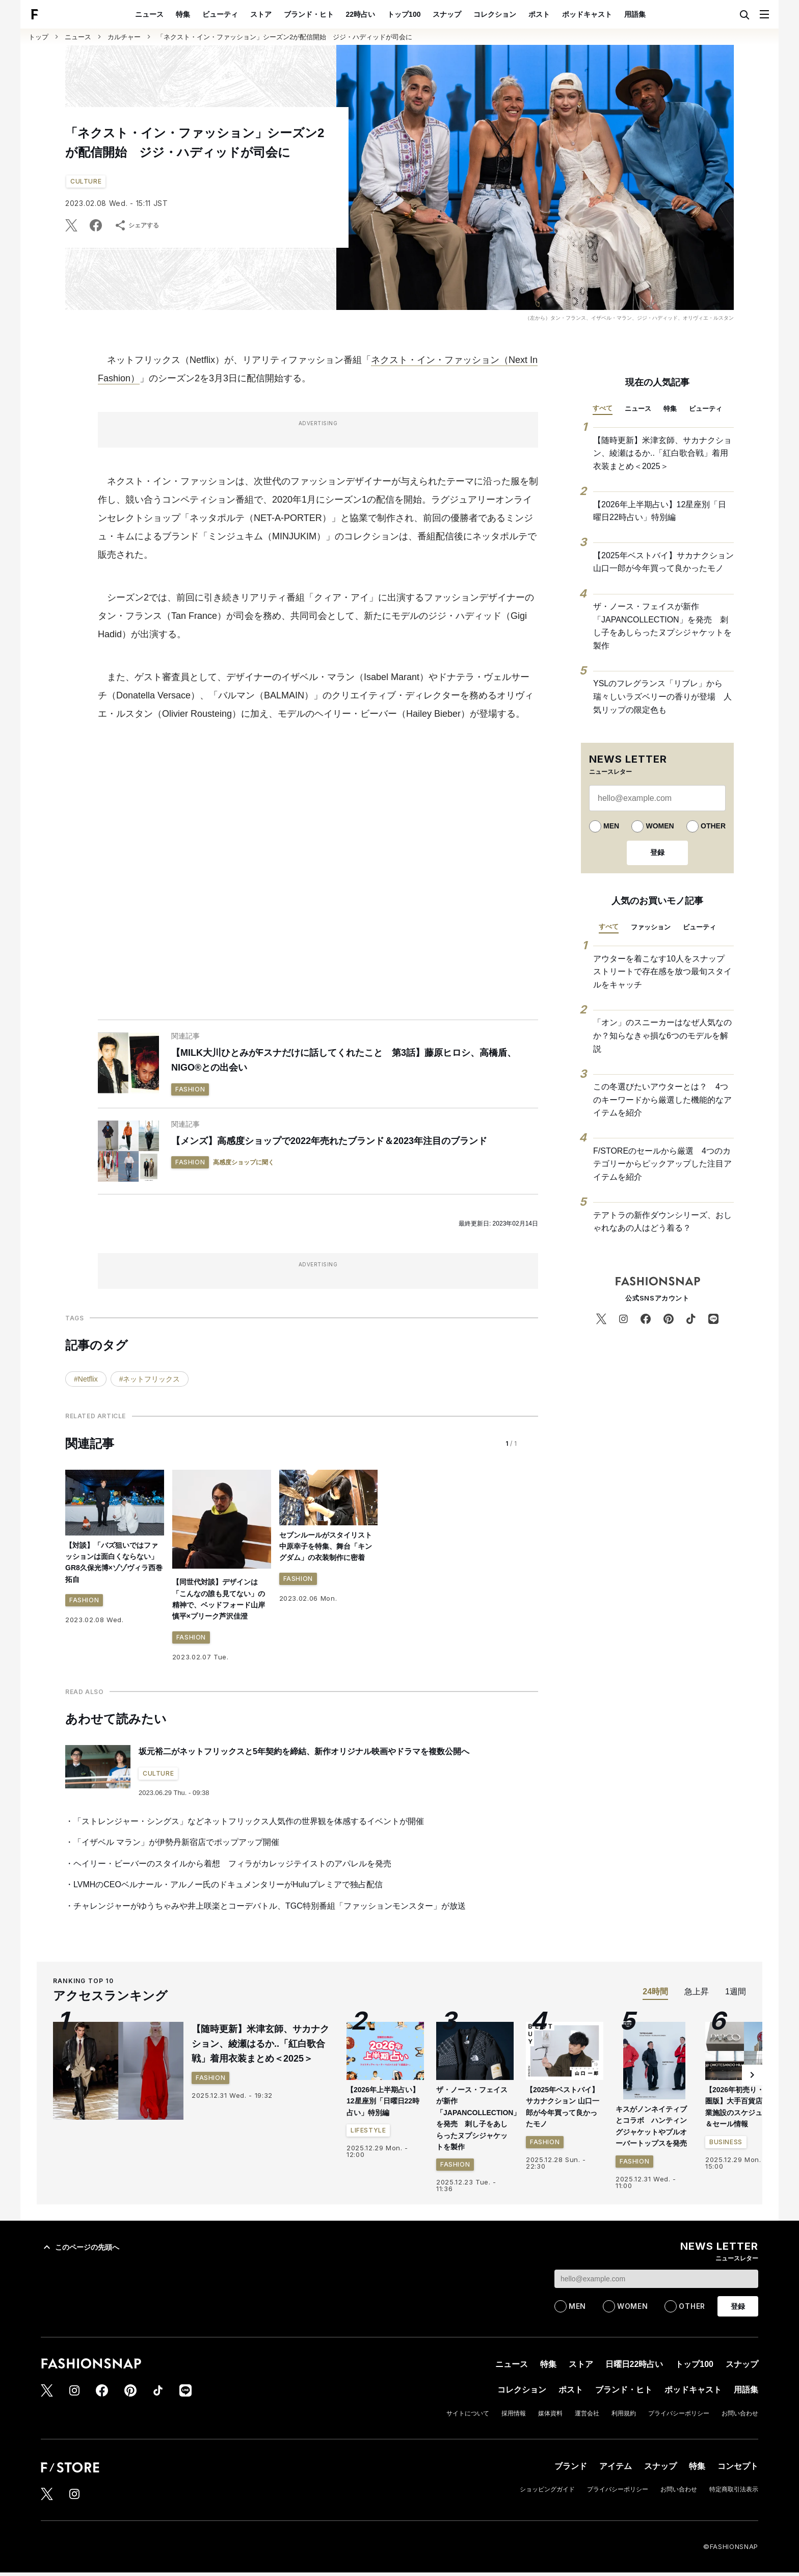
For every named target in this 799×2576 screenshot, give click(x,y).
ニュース (149, 14)
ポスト (539, 14)
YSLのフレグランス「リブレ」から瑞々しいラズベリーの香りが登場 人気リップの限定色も (662, 696)
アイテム (615, 2466)
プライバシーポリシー (678, 2413)
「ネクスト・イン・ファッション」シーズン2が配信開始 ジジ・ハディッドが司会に (284, 37)
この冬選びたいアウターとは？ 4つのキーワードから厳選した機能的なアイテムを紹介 (662, 1099)
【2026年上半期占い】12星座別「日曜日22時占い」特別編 (659, 511)
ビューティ (220, 14)
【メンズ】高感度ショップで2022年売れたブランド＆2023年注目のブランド (329, 1141)
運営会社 (587, 2413)
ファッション (651, 927)
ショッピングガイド (547, 2489)
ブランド (570, 2466)
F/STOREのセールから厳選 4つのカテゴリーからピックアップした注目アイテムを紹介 (662, 1164)
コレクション (494, 14)
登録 (657, 852)
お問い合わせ (740, 2413)
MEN (611, 826)
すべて (602, 408)
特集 (183, 14)
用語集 (635, 14)
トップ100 (403, 14)
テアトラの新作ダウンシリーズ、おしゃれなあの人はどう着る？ (662, 1222)
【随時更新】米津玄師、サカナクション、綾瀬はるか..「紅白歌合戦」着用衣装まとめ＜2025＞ (662, 453)
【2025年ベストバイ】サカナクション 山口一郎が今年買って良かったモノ (663, 562)
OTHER (713, 826)
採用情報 (513, 2413)
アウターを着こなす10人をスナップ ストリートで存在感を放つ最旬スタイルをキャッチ (663, 971)
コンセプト (737, 2466)
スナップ (447, 14)
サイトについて (467, 2413)
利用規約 (623, 2413)
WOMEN (660, 826)
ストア (261, 14)
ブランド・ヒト (309, 14)
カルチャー (124, 37)
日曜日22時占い (634, 2364)
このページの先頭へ (80, 2247)
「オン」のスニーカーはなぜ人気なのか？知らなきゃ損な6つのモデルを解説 (662, 1035)
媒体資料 (550, 2413)
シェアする (136, 225)
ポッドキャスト (587, 14)
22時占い (361, 14)
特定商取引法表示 (733, 2489)
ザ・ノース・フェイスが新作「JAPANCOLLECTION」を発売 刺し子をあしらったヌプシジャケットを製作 (662, 626)
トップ (38, 37)
